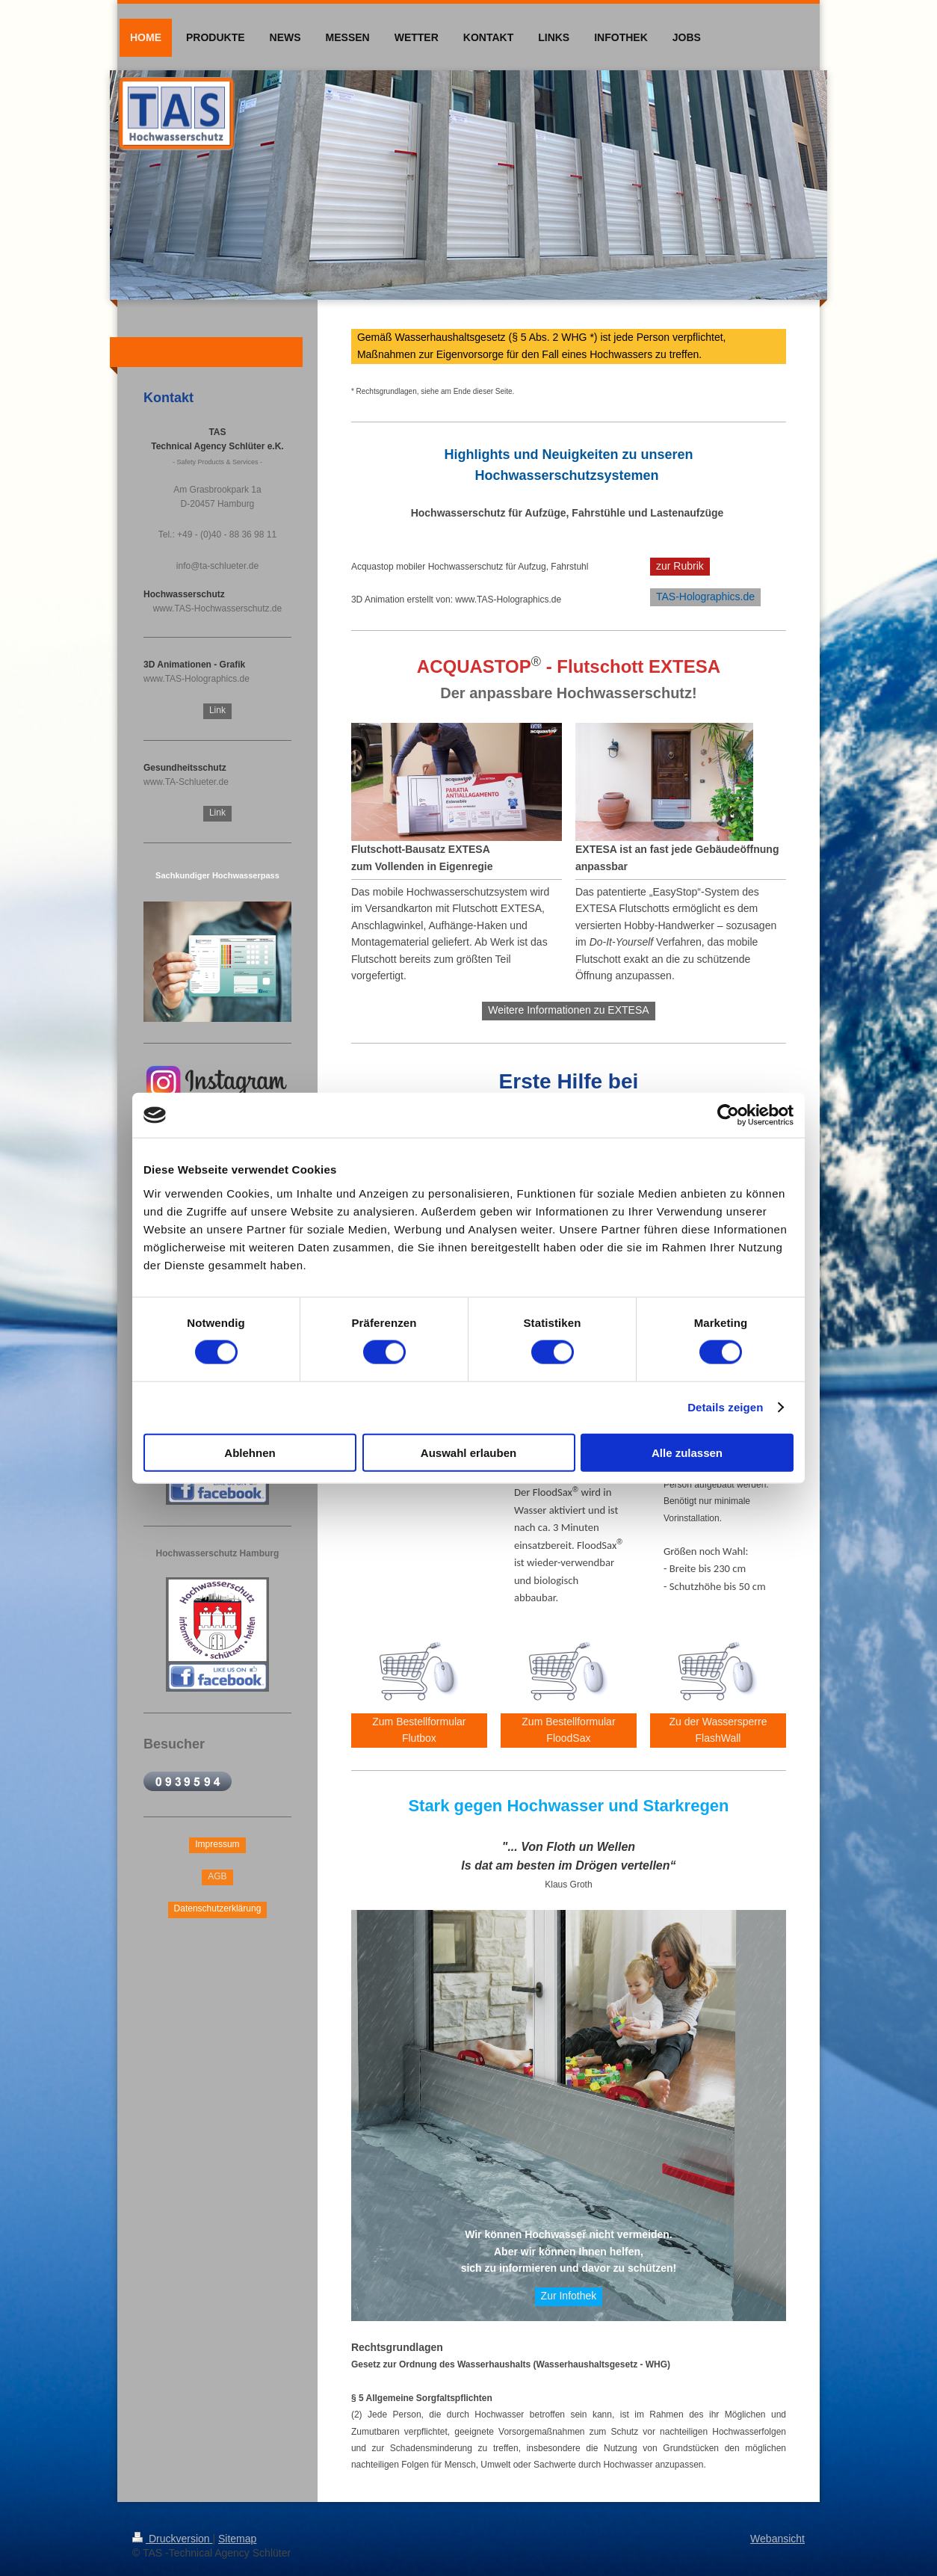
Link (217, 710)
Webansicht (777, 2539)
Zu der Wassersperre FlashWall (718, 1730)
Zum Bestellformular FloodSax (568, 1730)
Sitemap (237, 2539)
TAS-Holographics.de (705, 597)
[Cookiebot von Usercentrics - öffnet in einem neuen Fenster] (728, 1115)
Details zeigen (725, 1407)
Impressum (217, 1844)
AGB (217, 1876)
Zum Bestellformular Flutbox (419, 1730)
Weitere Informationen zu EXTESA (568, 1010)
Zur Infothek (569, 2296)
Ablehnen (249, 1452)
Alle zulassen (687, 1452)
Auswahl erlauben (468, 1452)
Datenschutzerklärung (218, 1908)
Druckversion (172, 2539)
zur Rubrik (680, 566)
